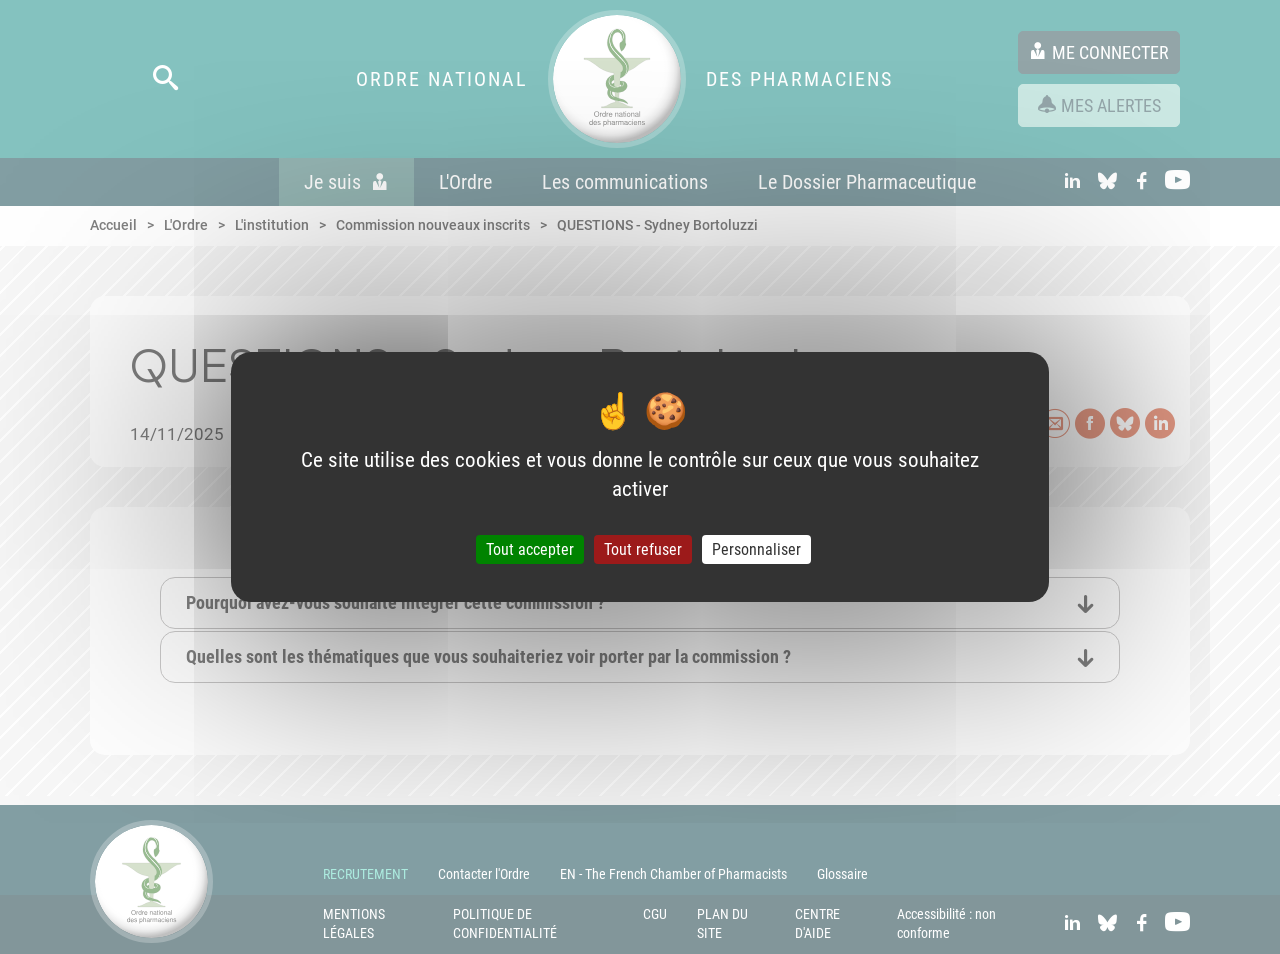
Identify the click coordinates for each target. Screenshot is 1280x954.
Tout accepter (530, 549)
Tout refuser (643, 549)
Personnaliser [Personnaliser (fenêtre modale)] (756, 549)
